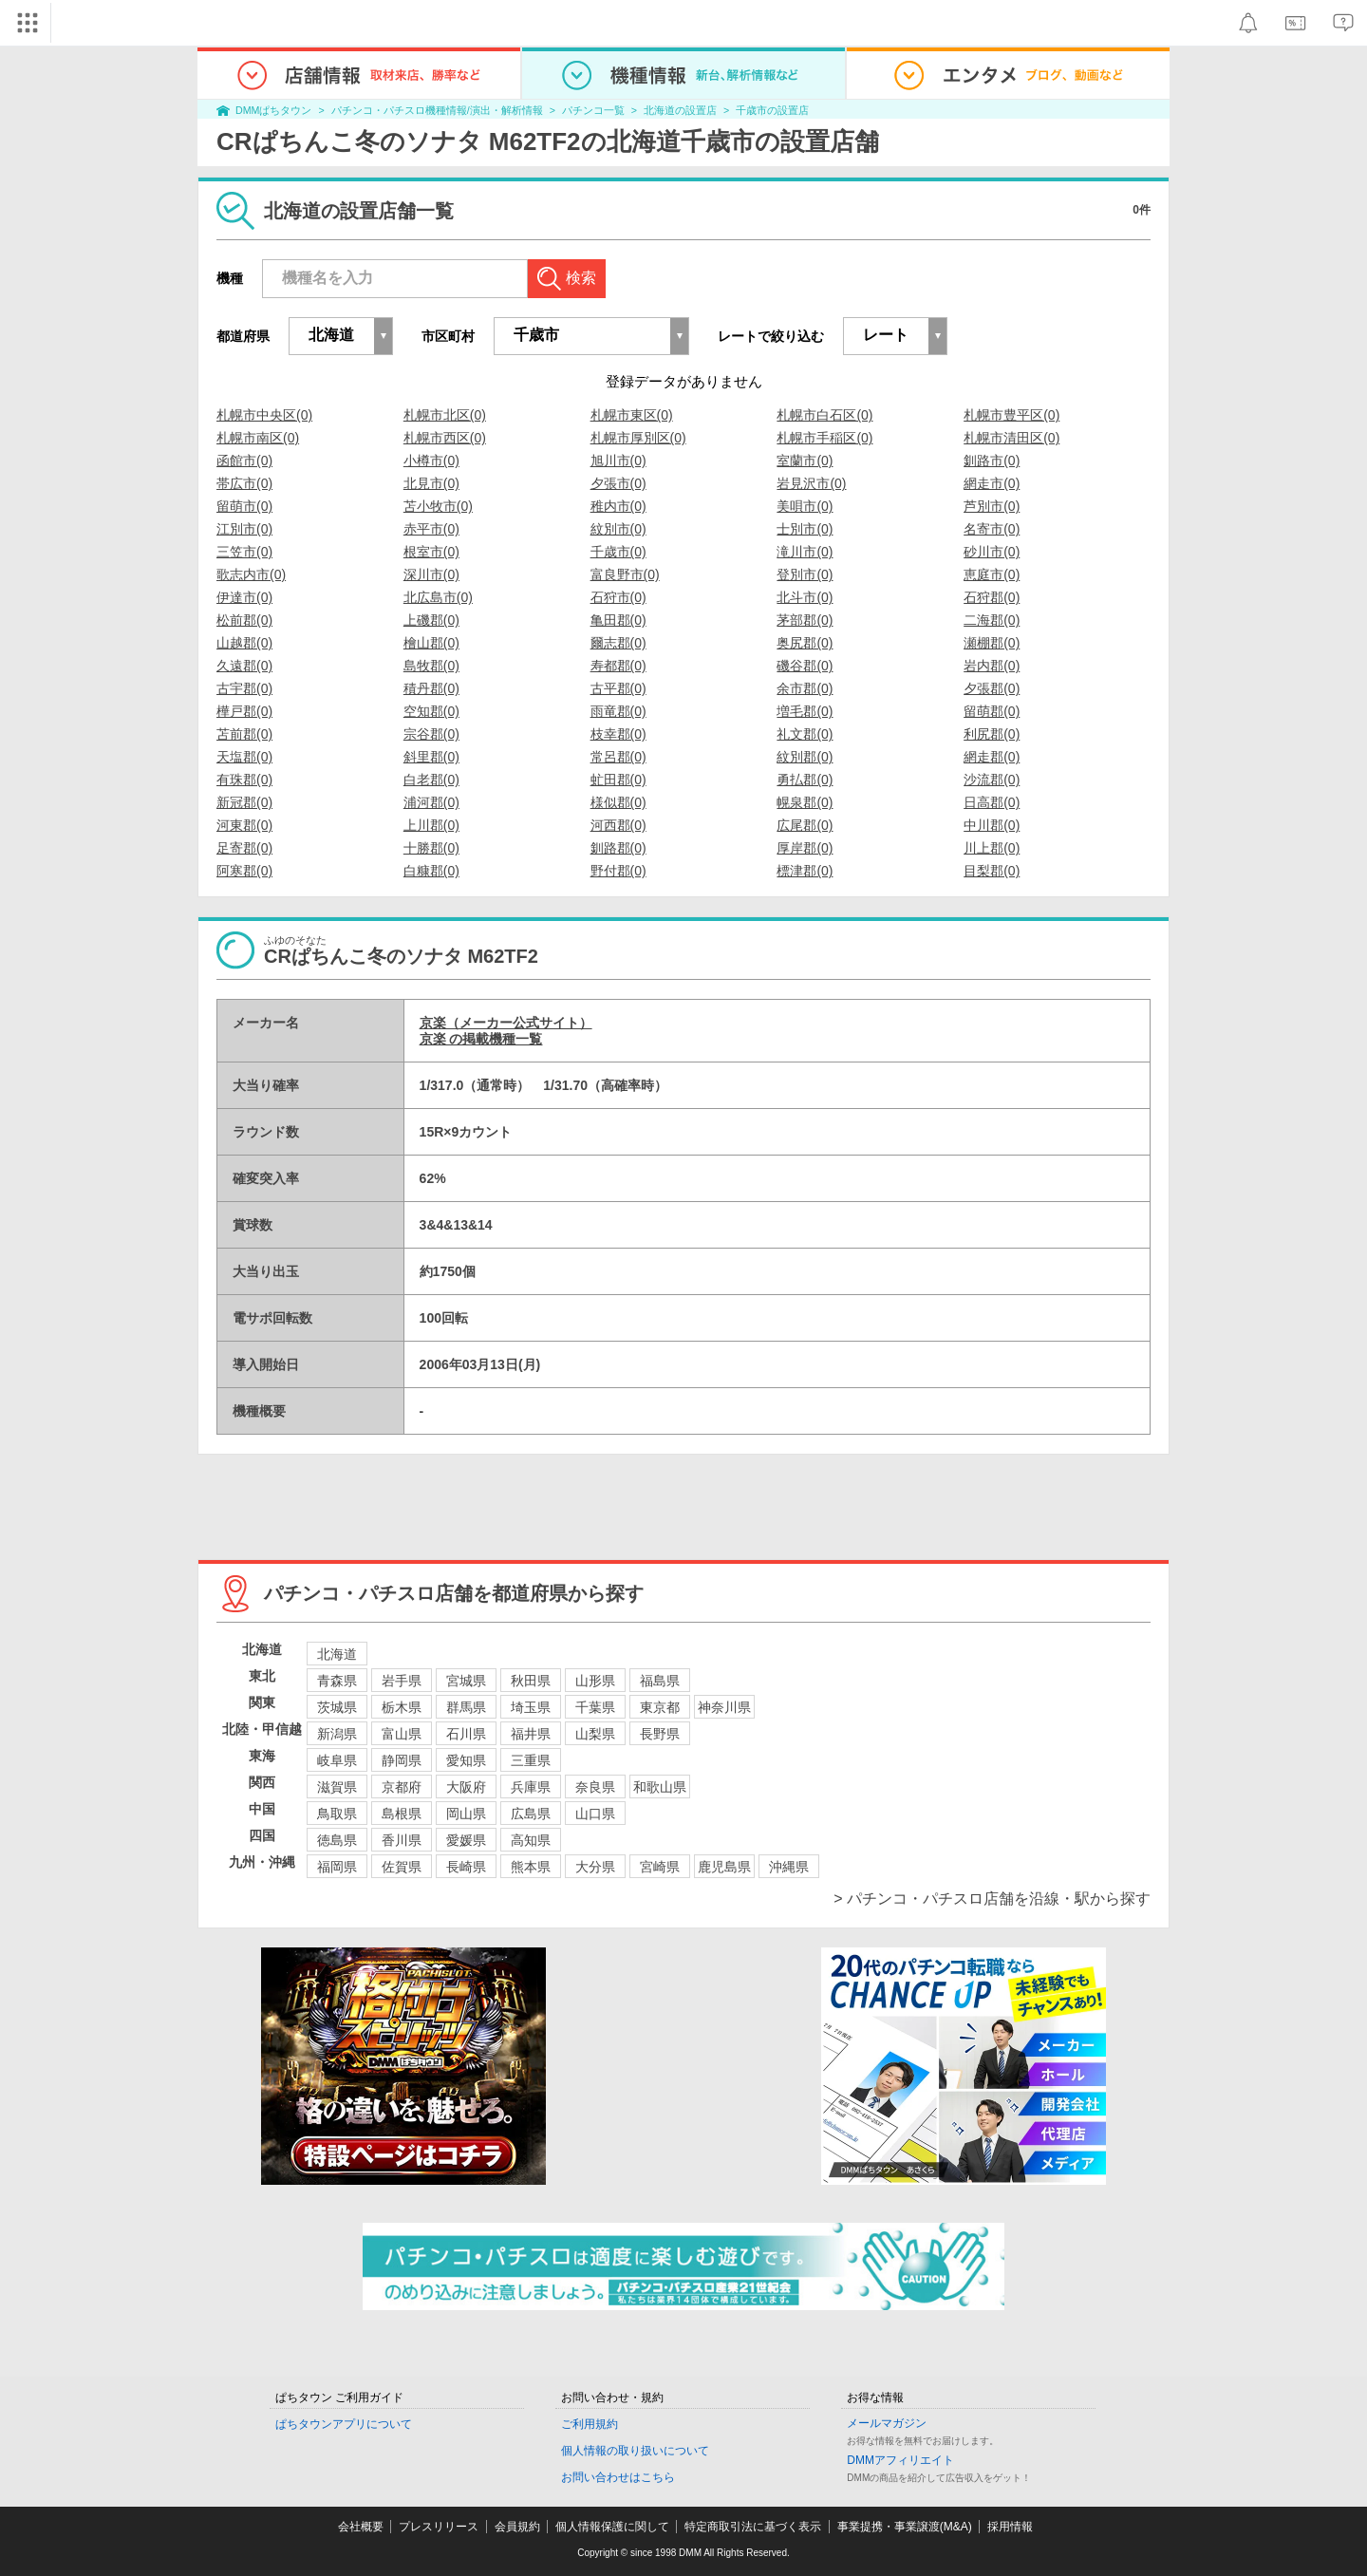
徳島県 (337, 1840)
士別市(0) (805, 529)
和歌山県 (659, 1787)
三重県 (531, 1760)
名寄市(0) (992, 529)
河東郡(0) (244, 825)
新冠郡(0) (244, 802)
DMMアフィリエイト (900, 2460)
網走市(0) (992, 483)
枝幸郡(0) (618, 734)
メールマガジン (887, 2423)
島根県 (401, 1813)
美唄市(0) (805, 506)
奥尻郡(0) (805, 642)
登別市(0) (805, 574)
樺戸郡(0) (244, 711)
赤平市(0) (431, 529)
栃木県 (401, 1707)
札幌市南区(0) (257, 437)
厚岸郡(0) (805, 848)
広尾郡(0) (805, 825)
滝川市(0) (805, 551)
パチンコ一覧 (593, 110)
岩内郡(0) (992, 665)
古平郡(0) (618, 688)
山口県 (595, 1813)
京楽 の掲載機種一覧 (481, 1038)
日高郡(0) (992, 802)
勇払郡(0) (805, 779)
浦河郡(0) (431, 802)
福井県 (531, 1733)
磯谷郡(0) (805, 665)
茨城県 (337, 1707)
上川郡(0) (431, 825)
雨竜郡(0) (618, 711)
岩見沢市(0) (811, 483)
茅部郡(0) (805, 620)
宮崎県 (660, 1866)
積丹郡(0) (431, 688)
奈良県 (595, 1787)
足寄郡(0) (244, 848)
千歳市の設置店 (772, 110)
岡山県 (466, 1813)
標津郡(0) (805, 870)
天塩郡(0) (244, 756)
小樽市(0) (431, 460)
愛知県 (466, 1760)
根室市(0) (431, 551)
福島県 (660, 1680)
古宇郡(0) (244, 688)
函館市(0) (244, 460)
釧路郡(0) (618, 848)
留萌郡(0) (992, 711)
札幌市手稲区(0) (824, 437)
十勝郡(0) (431, 848)
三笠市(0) (244, 551)
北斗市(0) (805, 597)
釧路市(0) (992, 460)
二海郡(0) (992, 620)
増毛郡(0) (805, 711)
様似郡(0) (618, 802)
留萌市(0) (244, 506)
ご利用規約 (589, 2424)
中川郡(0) (992, 825)
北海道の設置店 (680, 110)
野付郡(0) (618, 870)
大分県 (595, 1866)
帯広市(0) (244, 483)
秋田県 (531, 1680)
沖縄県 (789, 1866)
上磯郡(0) (431, 620)
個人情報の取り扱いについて (635, 2450)
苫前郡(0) (244, 734)
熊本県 (531, 1866)
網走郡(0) (992, 756)
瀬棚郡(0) (992, 642)
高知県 (531, 1840)
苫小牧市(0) (438, 506)
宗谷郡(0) (431, 734)
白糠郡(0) (431, 870)
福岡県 (337, 1866)
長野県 (660, 1733)
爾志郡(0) (618, 642)
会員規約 (517, 2526)
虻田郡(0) (618, 779)
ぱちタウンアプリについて (343, 2424)
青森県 (337, 1680)
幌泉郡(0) (805, 802)
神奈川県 (724, 1707)
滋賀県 (337, 1787)
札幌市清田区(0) (1011, 437)
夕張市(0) (618, 483)
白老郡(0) (431, 779)
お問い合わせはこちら (618, 2477)
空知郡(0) (431, 711)
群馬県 (466, 1707)
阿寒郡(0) (244, 870)
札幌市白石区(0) (824, 415)
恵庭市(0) (992, 574)
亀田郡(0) (618, 620)
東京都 (660, 1707)
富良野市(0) (625, 574)
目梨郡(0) (992, 870)
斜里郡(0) (431, 756)
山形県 (595, 1680)
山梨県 (595, 1733)
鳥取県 (337, 1813)
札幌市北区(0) (444, 415)
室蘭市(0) (805, 460)
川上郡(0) (992, 848)
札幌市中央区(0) (264, 415)
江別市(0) (244, 529)
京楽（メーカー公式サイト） (506, 1022)
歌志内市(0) (251, 574)
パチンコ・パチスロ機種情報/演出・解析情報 (437, 110)
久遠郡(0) (244, 665)
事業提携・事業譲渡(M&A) (904, 2526)
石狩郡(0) (992, 597)
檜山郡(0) (431, 642)
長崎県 (466, 1866)
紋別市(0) (618, 529)
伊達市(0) (244, 597)
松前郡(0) (244, 620)
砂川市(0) (992, 551)
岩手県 (401, 1680)
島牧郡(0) (431, 665)
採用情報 (1010, 2526)
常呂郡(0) (618, 756)
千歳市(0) (618, 551)
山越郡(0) (244, 642)
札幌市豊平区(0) (1011, 415)
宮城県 (466, 1680)
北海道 (337, 1654)
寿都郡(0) (618, 665)
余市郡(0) (805, 688)
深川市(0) (431, 574)
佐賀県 (401, 1866)
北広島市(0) (438, 597)
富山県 (401, 1733)
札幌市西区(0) (444, 437)
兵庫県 (531, 1787)
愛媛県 (466, 1840)
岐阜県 (337, 1760)
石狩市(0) (618, 597)
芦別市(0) (992, 506)
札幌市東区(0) (631, 415)
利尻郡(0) (992, 734)
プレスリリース (438, 2526)
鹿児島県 (724, 1866)
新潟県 (337, 1733)
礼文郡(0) (805, 734)
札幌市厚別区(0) (638, 437)
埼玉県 (531, 1707)
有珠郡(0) (244, 779)
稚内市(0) (618, 506)
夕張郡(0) (992, 688)
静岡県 (401, 1760)
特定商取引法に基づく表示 (752, 2526)
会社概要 (361, 2526)
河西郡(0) (618, 825)
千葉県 (595, 1707)
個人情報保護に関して (612, 2526)
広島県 (531, 1813)
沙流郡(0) (992, 779)
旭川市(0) (618, 460)
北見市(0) (431, 483)
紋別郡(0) (805, 756)
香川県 (401, 1840)
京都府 (401, 1787)
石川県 (466, 1733)
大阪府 (466, 1787)
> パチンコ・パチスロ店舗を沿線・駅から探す (992, 1898)
